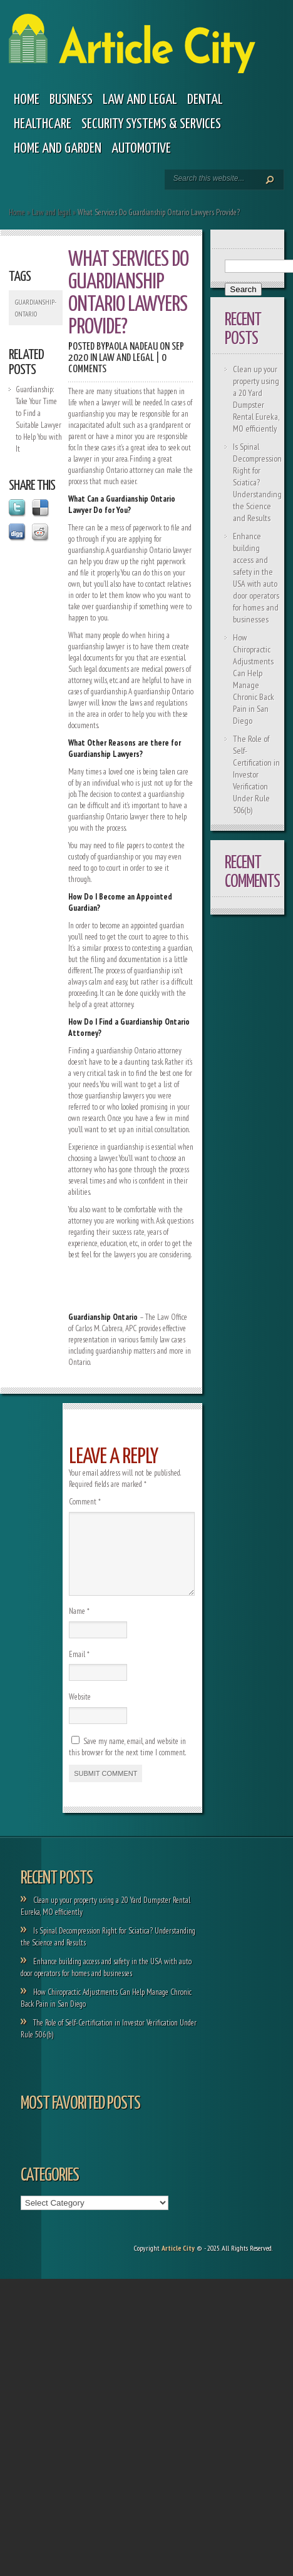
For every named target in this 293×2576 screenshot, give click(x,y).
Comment (85, 1501)
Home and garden (57, 148)
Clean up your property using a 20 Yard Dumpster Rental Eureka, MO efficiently (256, 398)
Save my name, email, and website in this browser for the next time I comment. (127, 1762)
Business (71, 100)
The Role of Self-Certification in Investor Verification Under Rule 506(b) (256, 774)
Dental (205, 100)
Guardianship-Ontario (35, 308)
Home (26, 100)
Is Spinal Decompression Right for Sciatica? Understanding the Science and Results (257, 482)
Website (80, 1711)
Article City (178, 2263)
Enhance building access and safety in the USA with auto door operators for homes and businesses (256, 577)
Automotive (141, 148)
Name (79, 1626)
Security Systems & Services (151, 124)
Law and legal (140, 100)
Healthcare (42, 124)
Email (79, 1669)
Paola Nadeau (131, 347)
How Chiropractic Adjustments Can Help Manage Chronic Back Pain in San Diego (253, 679)
